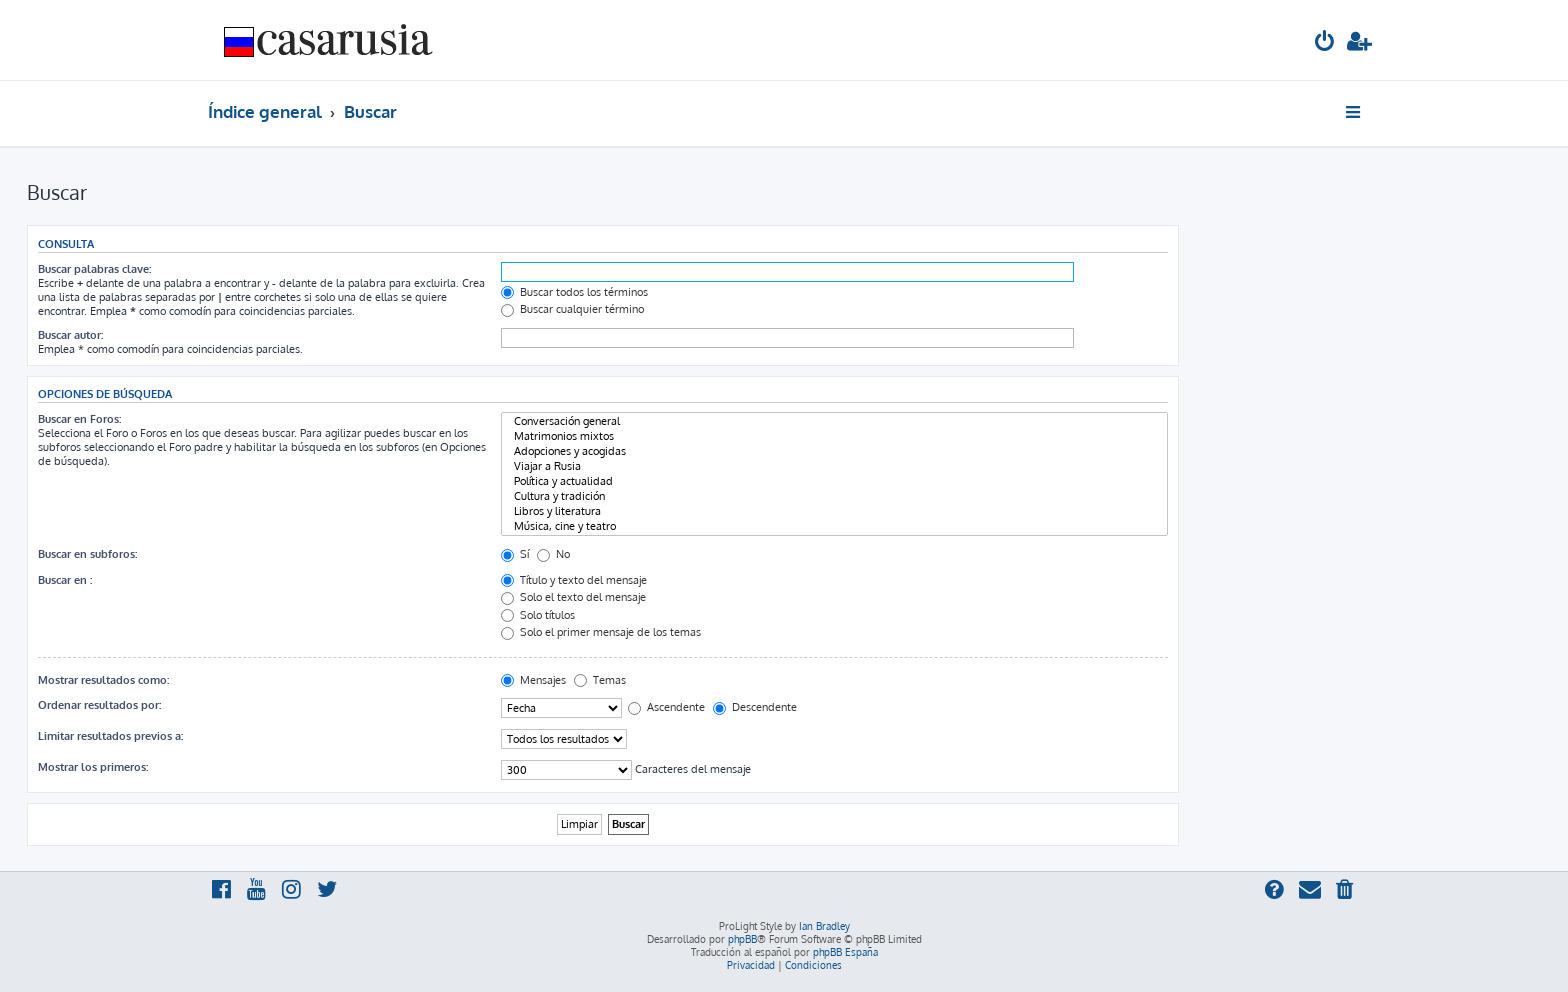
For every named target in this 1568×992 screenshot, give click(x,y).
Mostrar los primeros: (93, 767)
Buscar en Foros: (79, 419)
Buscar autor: (70, 335)
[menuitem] (1325, 43)
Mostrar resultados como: (103, 680)
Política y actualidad (834, 481)
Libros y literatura (834, 511)
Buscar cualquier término (572, 309)
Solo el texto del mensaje (573, 597)
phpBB (742, 939)
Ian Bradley (824, 926)
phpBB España (845, 952)
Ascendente (666, 707)
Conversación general (834, 421)
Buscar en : (65, 580)
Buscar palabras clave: (94, 269)
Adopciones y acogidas (834, 451)
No (553, 554)
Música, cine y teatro (834, 526)
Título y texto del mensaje (574, 580)
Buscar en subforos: (87, 554)
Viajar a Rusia (834, 466)
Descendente (755, 707)
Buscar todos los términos (574, 292)
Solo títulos (538, 615)
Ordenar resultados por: (99, 705)
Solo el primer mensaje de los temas (601, 632)
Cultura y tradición (834, 496)
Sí (515, 554)
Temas (600, 680)
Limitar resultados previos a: (110, 736)
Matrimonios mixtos (834, 436)
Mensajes (533, 680)
